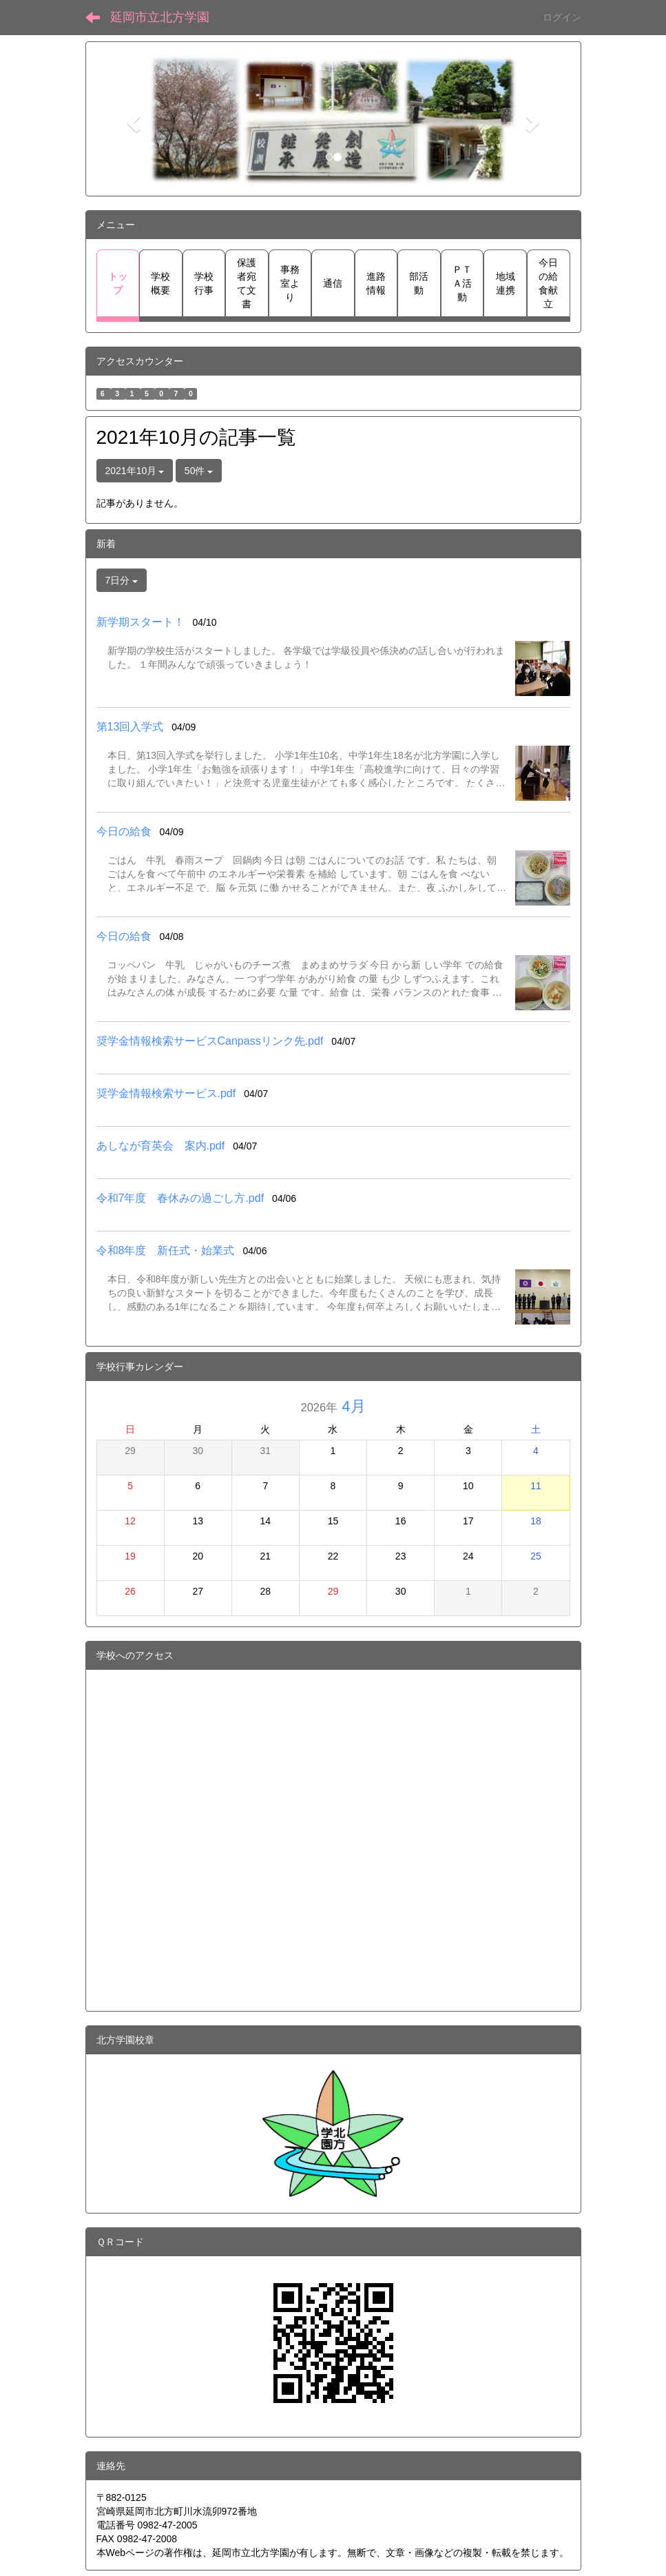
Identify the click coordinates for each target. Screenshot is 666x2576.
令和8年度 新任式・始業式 (165, 1250)
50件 (199, 470)
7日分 (121, 580)
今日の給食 (124, 831)
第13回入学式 (130, 727)
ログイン (562, 17)
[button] (131, 118)
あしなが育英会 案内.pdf (160, 1146)
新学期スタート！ (140, 622)
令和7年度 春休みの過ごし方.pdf (180, 1198)
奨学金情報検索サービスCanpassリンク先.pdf (210, 1041)
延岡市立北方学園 (159, 17)
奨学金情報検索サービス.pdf (166, 1093)
